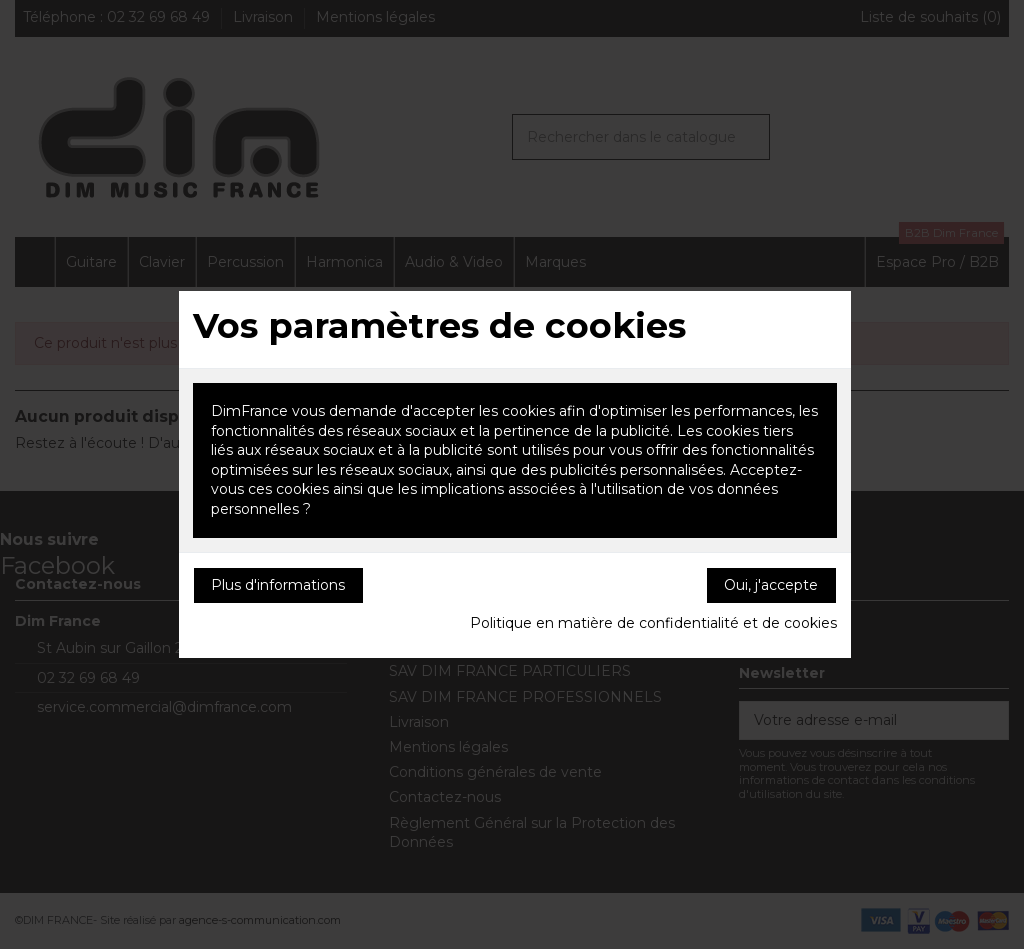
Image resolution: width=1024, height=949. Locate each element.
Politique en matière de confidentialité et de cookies (653, 623)
